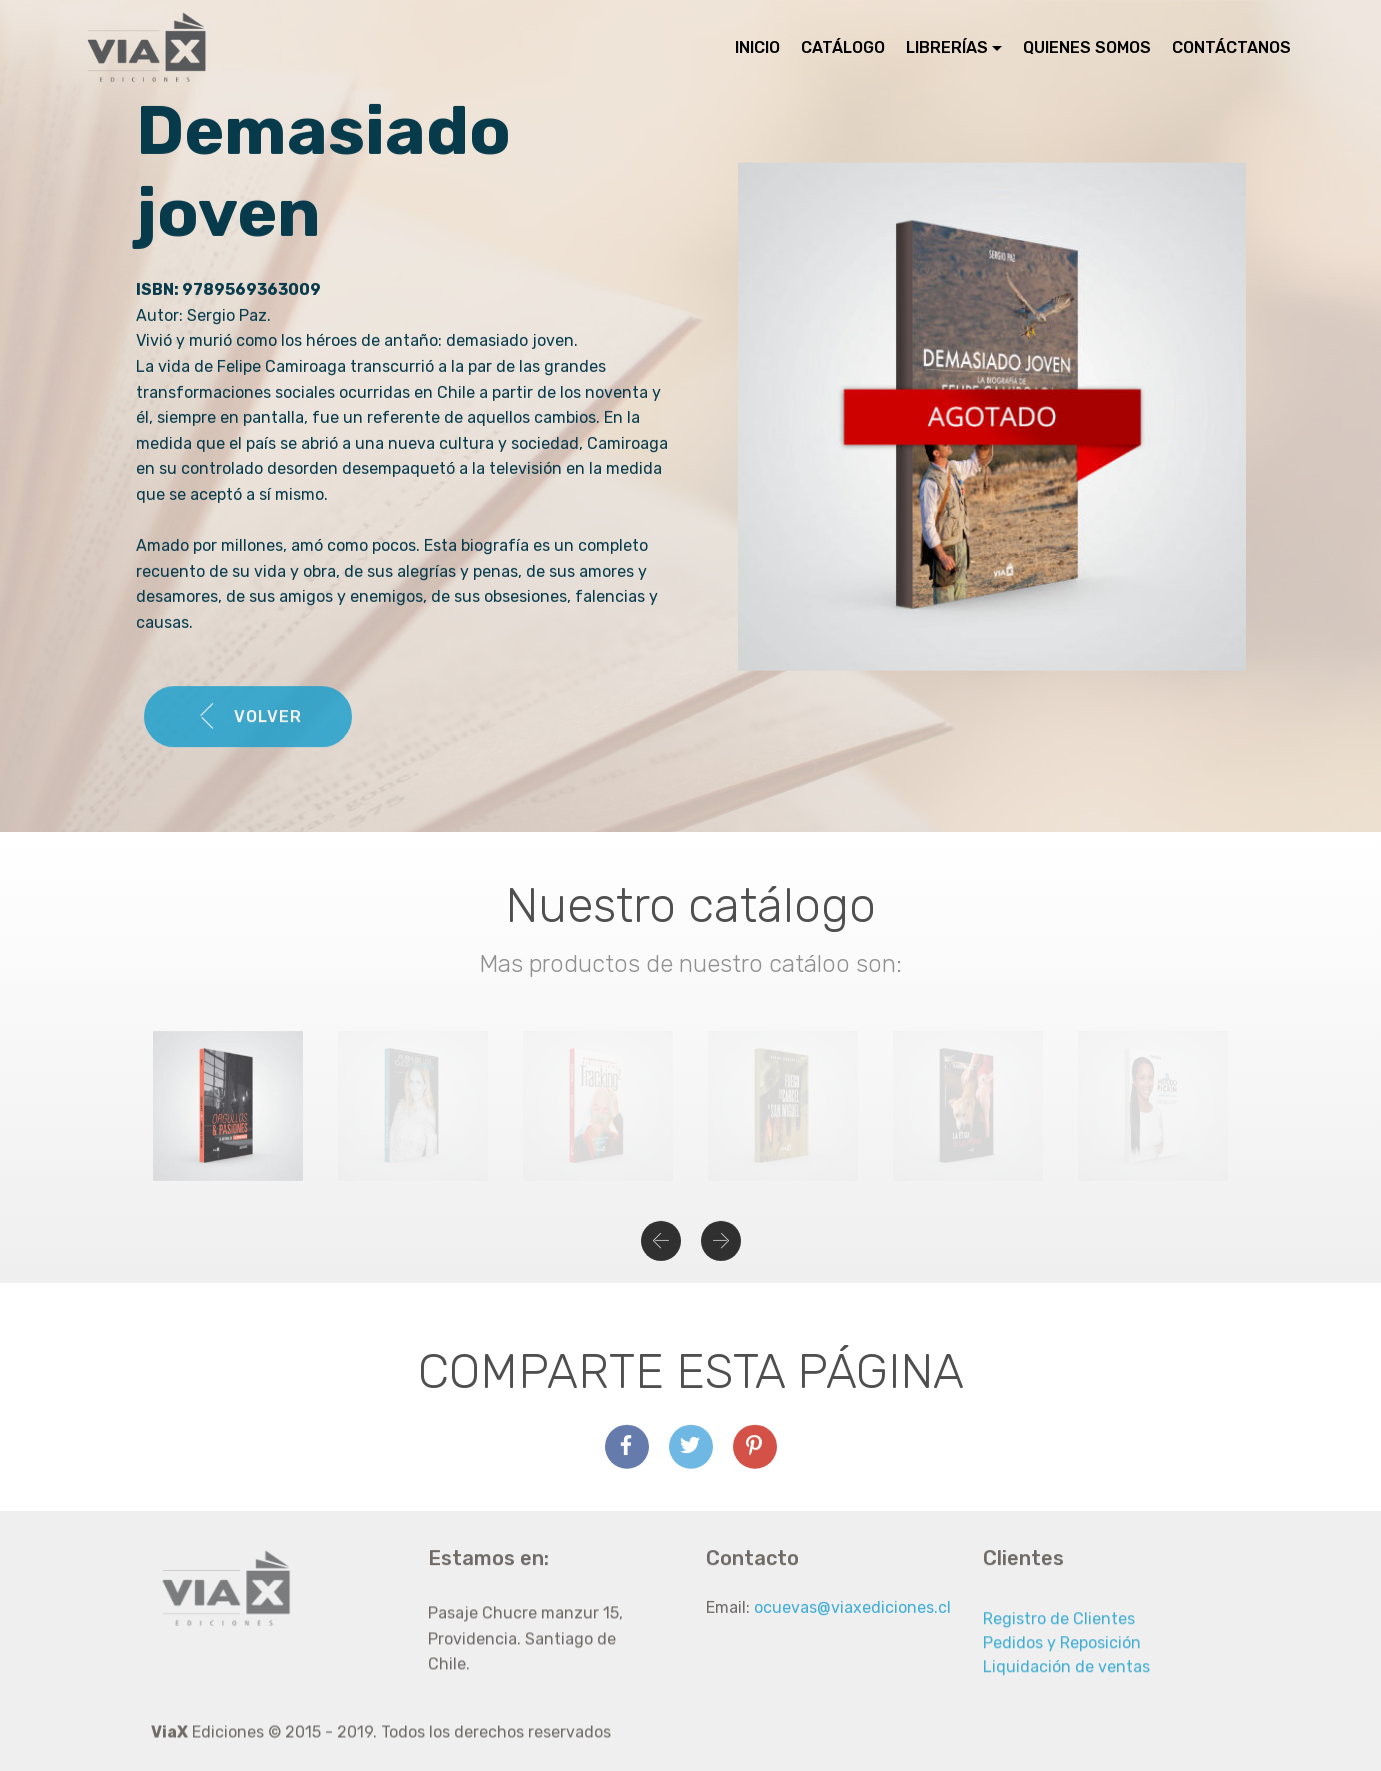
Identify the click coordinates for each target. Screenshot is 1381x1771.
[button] (661, 1253)
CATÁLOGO (843, 47)
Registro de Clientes (1059, 1641)
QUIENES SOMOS (1087, 47)
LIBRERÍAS (947, 47)
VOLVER (248, 737)
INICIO (757, 47)
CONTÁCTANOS (1231, 47)
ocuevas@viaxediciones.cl (852, 1624)
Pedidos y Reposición (1062, 1665)
